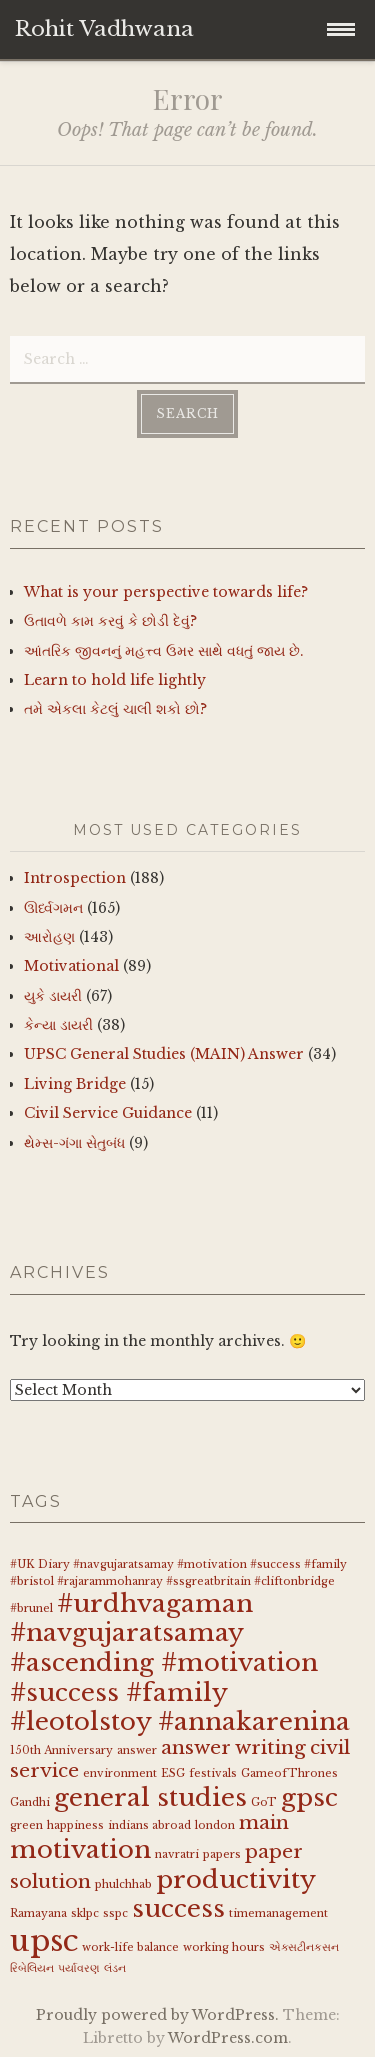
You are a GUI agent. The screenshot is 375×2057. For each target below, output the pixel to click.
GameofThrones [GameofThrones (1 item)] (289, 1773)
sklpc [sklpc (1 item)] (85, 1913)
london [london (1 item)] (215, 1825)
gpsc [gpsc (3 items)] (309, 1797)
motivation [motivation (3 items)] (80, 1849)
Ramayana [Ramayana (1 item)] (38, 1913)
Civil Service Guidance (108, 1113)
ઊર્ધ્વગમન (53, 908)
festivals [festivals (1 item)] (213, 1773)
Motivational (71, 966)
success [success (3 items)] (178, 1908)
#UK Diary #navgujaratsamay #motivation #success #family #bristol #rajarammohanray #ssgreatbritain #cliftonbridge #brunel (178, 1586)
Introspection (75, 878)
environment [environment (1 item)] (120, 1773)
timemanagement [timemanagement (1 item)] (278, 1913)
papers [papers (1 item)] (222, 1854)
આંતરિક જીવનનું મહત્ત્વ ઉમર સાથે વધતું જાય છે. (164, 651)
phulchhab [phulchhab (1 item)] (123, 1884)
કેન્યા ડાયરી (58, 1025)
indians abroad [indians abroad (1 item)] (149, 1825)
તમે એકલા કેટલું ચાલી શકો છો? (115, 709)
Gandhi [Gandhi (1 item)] (30, 1802)
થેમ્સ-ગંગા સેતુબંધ (74, 1143)
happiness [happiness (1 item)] (75, 1825)
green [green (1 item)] (26, 1825)
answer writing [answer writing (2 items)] (233, 1747)
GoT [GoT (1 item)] (264, 1802)
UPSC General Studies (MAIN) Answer (164, 1054)
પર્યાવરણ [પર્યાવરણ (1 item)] (79, 1968)
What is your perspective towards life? (166, 592)
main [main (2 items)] (264, 1822)
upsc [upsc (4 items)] (44, 1941)
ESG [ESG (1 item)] (173, 1773)
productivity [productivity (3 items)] (236, 1879)
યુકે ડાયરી (53, 996)
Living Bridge (75, 1084)
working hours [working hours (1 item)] (224, 1947)
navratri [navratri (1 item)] (177, 1854)
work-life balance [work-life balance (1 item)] (130, 1947)
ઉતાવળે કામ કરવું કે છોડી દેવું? (110, 621)
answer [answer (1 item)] (137, 1750)
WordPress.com (228, 2038)
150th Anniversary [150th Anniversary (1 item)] (61, 1750)
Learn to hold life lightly (115, 680)
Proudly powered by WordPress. (157, 2015)
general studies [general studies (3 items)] (150, 1797)
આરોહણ (49, 937)
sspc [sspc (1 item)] (115, 1913)
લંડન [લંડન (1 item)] (115, 1968)
